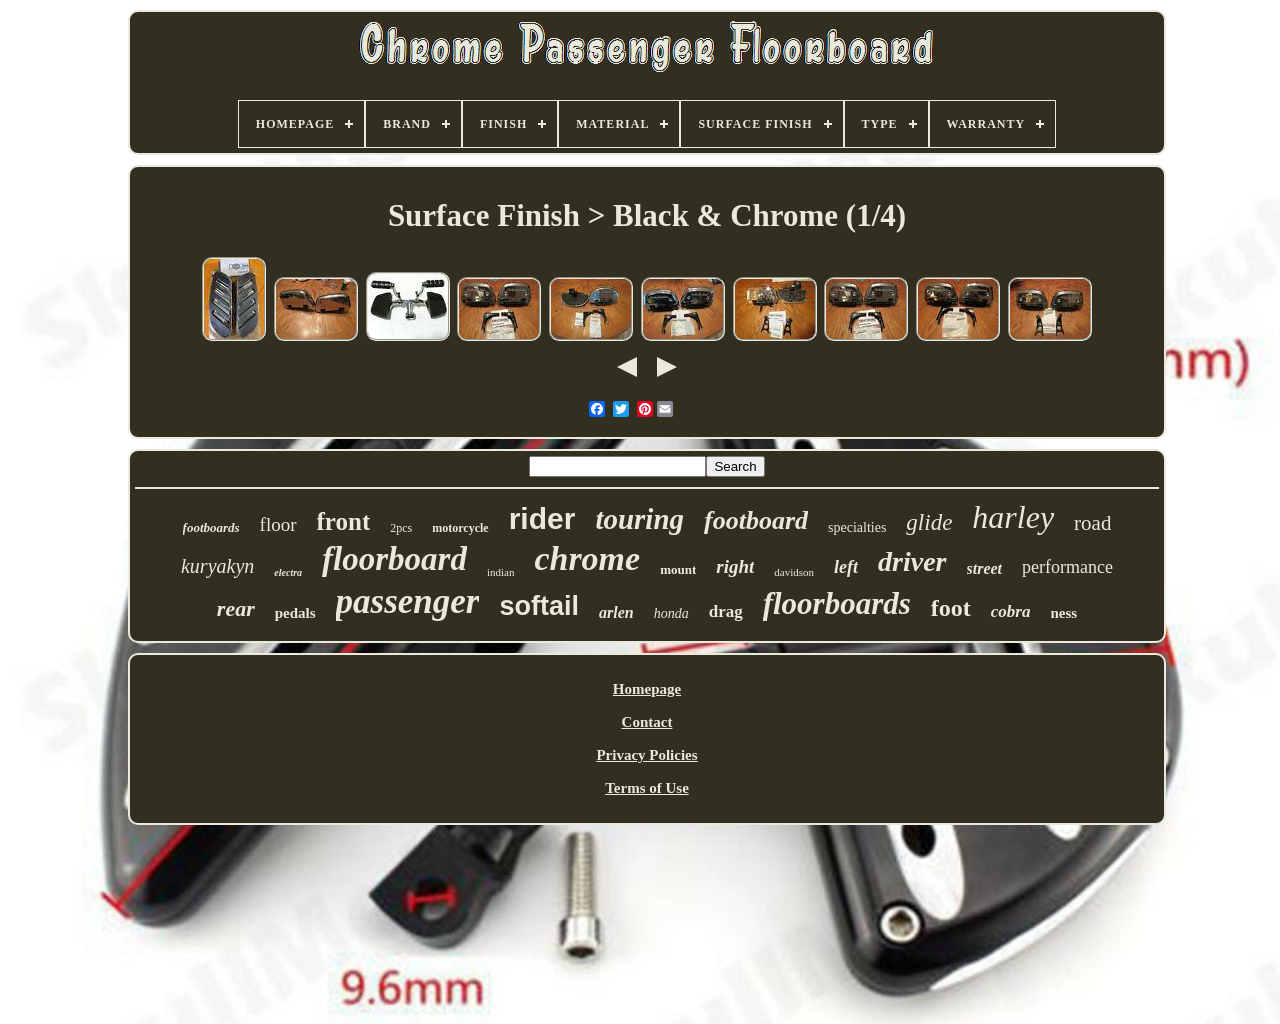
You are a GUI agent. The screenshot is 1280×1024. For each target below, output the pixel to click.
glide (929, 522)
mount (678, 569)
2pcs (401, 528)
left (846, 567)
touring (639, 519)
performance (1067, 567)
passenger (408, 601)
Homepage (647, 689)
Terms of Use (647, 788)
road (1092, 523)
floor (278, 524)
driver (912, 561)
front (344, 521)
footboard (756, 520)
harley (1013, 517)
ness (1063, 613)
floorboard (394, 559)
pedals (295, 613)
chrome (587, 558)
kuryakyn (217, 566)
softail (539, 606)
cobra (1011, 611)
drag (726, 611)
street (985, 568)
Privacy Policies (646, 755)
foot (951, 608)
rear (236, 608)
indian (501, 572)
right (735, 566)
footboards (211, 527)
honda (671, 613)
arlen (616, 612)
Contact (647, 722)
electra (288, 572)
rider (542, 518)
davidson (794, 572)
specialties (857, 527)
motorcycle (460, 528)
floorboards (837, 603)
